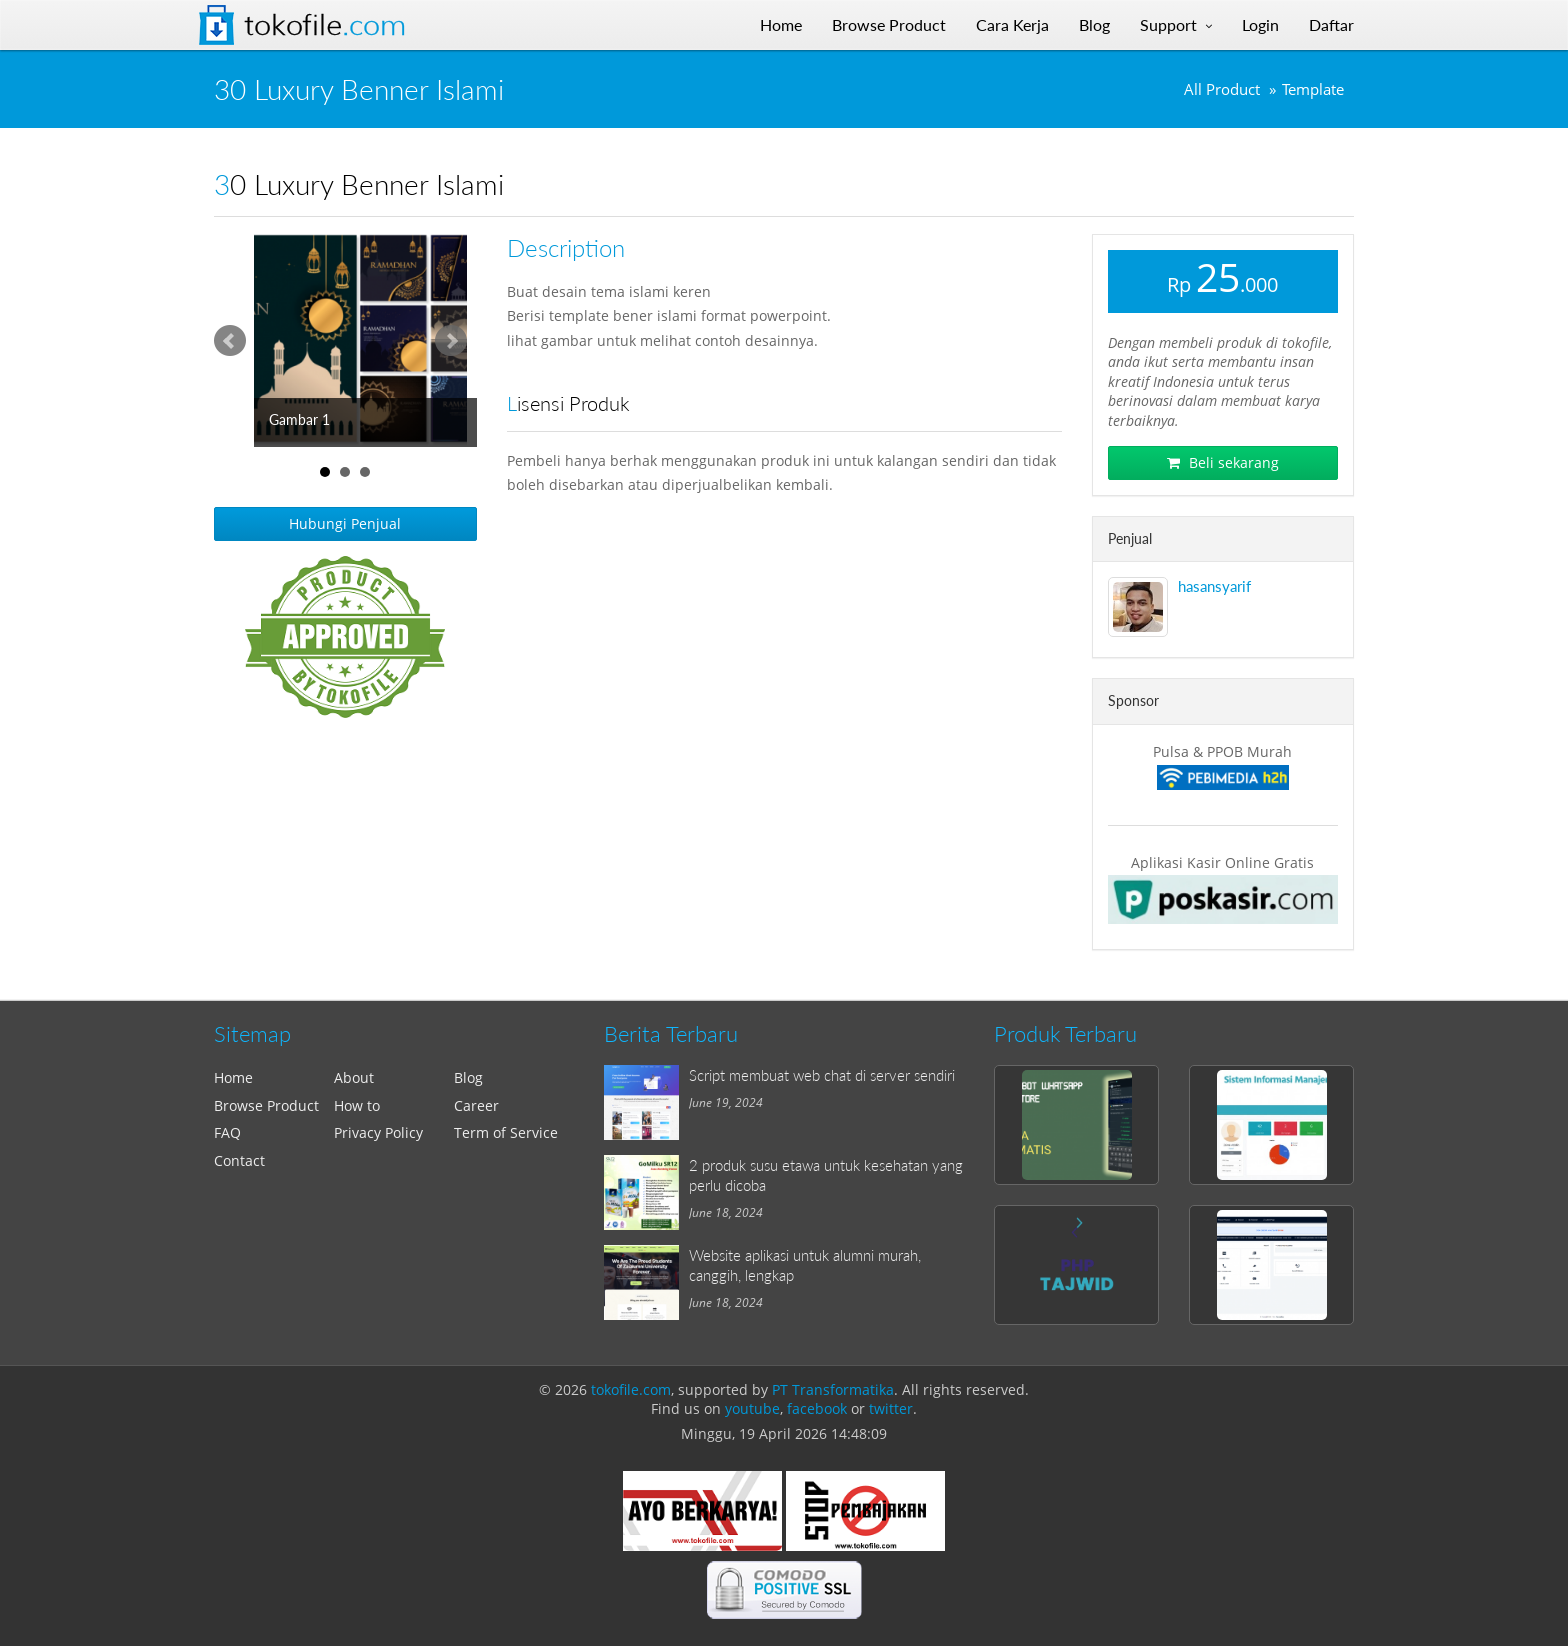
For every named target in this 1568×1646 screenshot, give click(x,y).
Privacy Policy (378, 1132)
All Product (1222, 89)
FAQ (227, 1132)
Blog (468, 1077)
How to (357, 1105)
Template (1313, 89)
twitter (891, 1408)
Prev (230, 341)
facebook (817, 1408)
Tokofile (325, 25)
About (354, 1077)
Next (451, 341)
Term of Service (506, 1132)
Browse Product (266, 1105)
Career (476, 1105)
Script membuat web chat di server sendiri (822, 1075)
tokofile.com (631, 1389)
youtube (752, 1408)
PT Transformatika (833, 1389)
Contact (239, 1160)
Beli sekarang (1223, 462)
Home (233, 1077)
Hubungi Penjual (345, 523)
